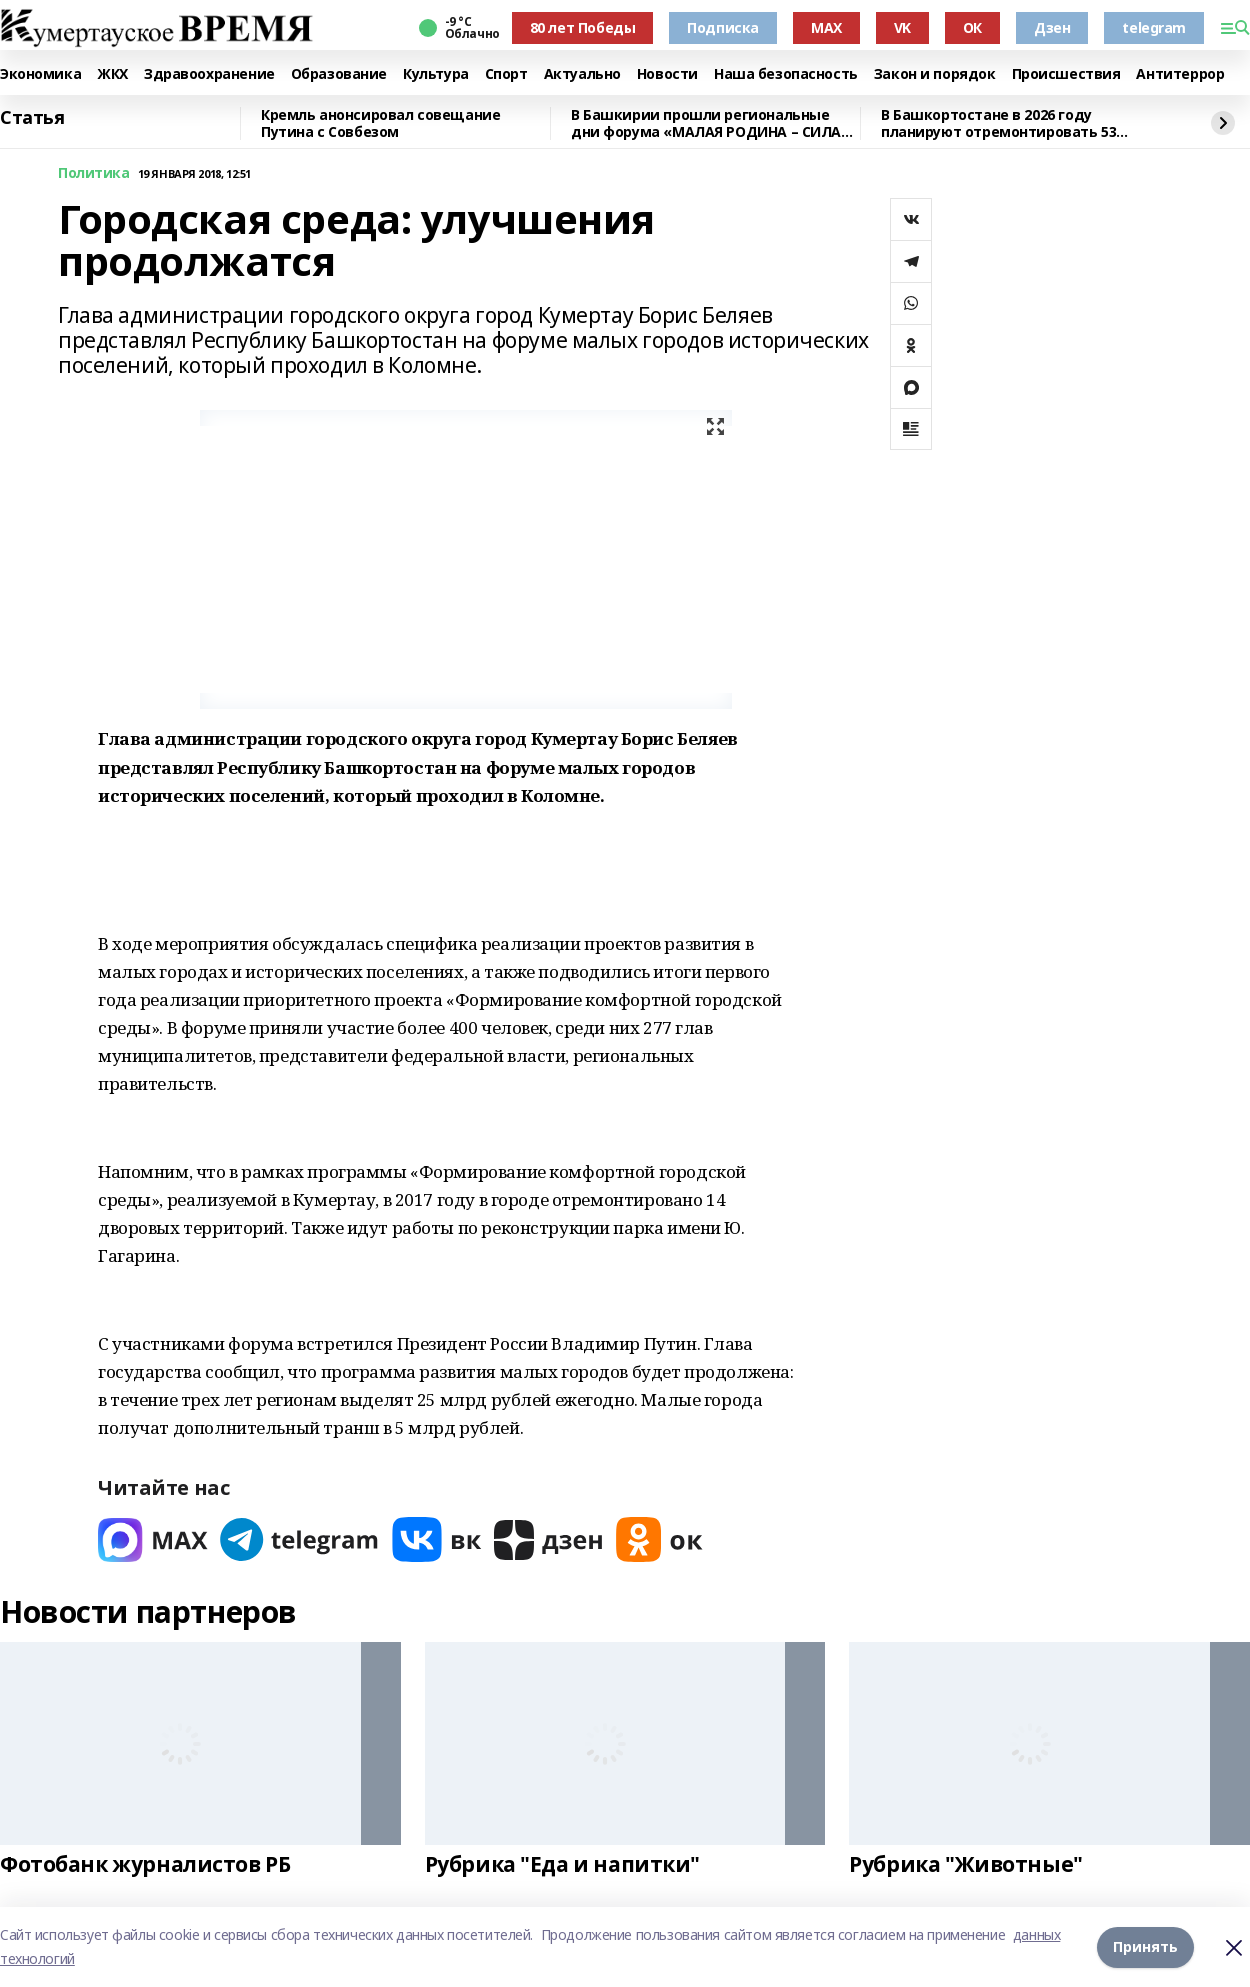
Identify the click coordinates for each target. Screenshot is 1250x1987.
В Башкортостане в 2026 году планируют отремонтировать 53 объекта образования (998, 123)
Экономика (40, 74)
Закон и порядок (935, 74)
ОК (972, 27)
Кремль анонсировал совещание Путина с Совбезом (380, 123)
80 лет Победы (583, 27)
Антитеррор (1180, 74)
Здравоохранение (209, 74)
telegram (1154, 27)
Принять (1145, 1946)
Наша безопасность (786, 74)
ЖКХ (112, 74)
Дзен (1052, 27)
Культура (436, 74)
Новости (667, 74)
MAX (826, 27)
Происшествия (1066, 74)
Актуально (582, 74)
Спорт (506, 74)
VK (902, 27)
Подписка (723, 27)
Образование (339, 74)
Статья (32, 118)
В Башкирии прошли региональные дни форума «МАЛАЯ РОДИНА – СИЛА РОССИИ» (706, 123)
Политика (94, 173)
